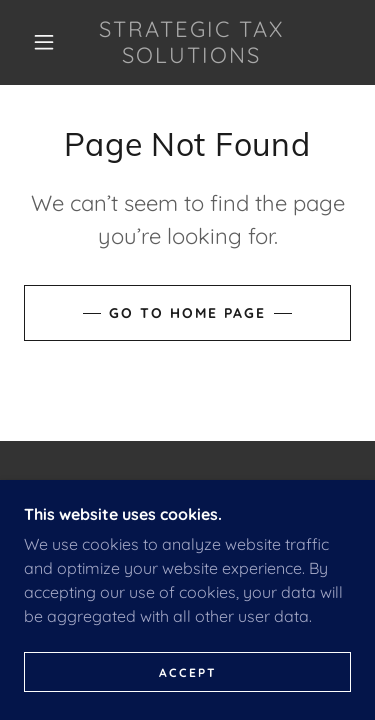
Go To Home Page (187, 313)
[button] (44, 42)
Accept (188, 672)
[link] (191, 42)
